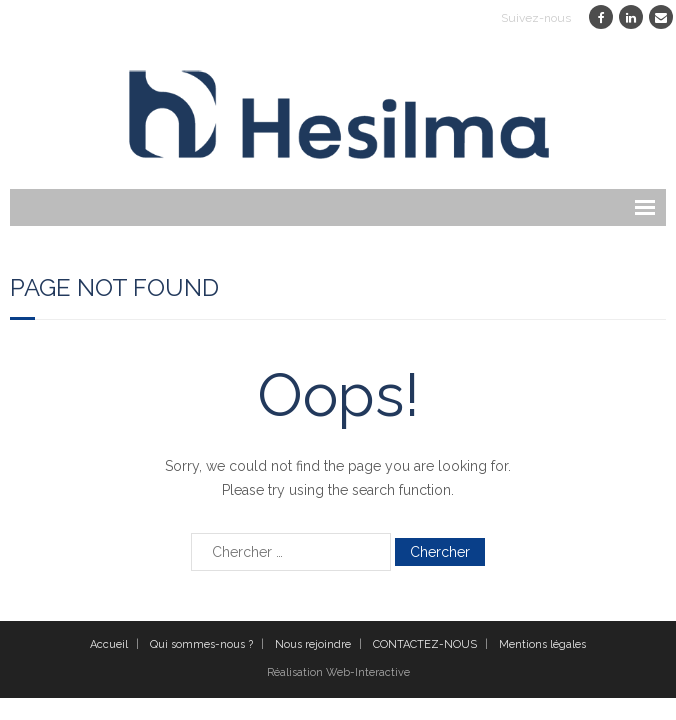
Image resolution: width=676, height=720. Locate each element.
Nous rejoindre (313, 644)
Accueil (109, 644)
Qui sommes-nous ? (201, 644)
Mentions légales (542, 644)
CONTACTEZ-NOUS (425, 644)
